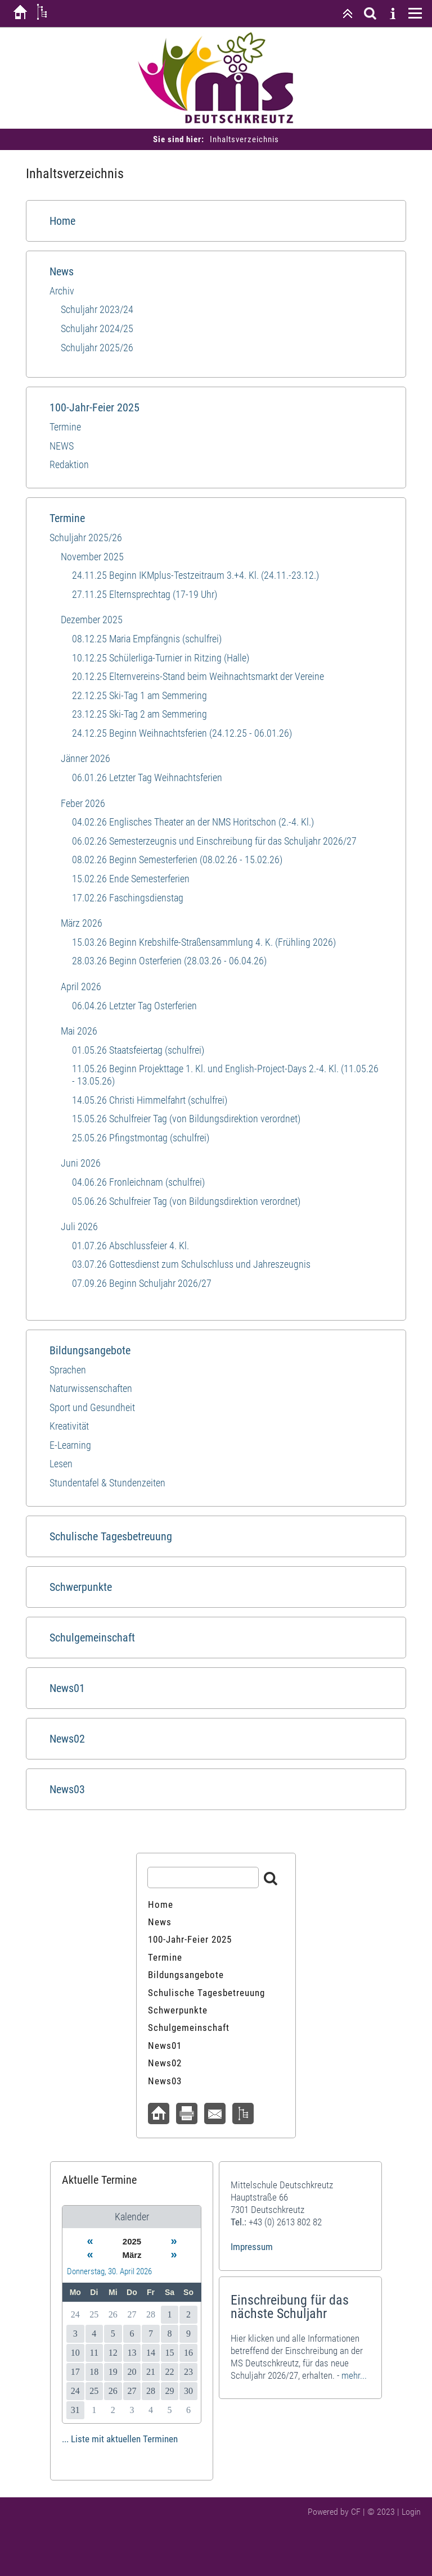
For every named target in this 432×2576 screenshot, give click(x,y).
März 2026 (81, 923)
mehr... (354, 2375)
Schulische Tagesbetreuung (111, 1536)
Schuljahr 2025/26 (97, 347)
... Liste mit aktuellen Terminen (120, 2439)
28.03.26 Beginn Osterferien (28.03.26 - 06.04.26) (169, 961)
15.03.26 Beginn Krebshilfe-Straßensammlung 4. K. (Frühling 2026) (204, 942)
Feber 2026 (83, 803)
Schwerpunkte (81, 1587)
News (62, 271)
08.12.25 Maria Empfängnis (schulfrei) (147, 639)
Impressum (252, 2246)
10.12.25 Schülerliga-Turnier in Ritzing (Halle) (160, 658)
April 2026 (81, 986)
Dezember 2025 (92, 619)
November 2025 (92, 557)
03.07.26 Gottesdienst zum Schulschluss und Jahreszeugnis (191, 1264)
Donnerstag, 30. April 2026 (109, 2271)
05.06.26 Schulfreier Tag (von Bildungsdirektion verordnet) (186, 1201)
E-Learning (70, 1445)
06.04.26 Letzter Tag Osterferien (134, 1006)
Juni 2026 (81, 1163)
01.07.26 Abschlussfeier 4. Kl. (130, 1245)
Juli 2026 (79, 1226)
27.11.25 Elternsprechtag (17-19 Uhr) (144, 594)
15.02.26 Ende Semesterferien (131, 879)
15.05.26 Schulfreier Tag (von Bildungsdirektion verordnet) (186, 1118)
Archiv (62, 291)
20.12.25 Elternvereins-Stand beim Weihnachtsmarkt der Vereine (198, 676)
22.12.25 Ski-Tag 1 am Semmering (139, 695)
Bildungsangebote (90, 1350)
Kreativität (69, 1426)
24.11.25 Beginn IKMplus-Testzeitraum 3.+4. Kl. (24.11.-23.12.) (195, 575)
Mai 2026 (79, 1031)
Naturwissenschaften (91, 1388)
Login (411, 2511)
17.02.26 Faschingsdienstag (127, 898)
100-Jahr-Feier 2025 (95, 407)
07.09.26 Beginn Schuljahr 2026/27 (142, 1283)
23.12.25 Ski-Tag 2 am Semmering (139, 714)
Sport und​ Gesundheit (92, 1407)
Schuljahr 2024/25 (97, 328)
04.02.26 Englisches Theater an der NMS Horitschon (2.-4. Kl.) (193, 822)
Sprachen (68, 1370)
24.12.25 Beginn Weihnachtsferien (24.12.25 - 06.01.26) (182, 733)
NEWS (62, 446)
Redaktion (69, 464)
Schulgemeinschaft (92, 1637)
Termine (65, 427)
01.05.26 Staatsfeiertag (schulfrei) (138, 1050)
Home (62, 221)
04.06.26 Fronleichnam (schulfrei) (138, 1182)
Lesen (61, 1464)
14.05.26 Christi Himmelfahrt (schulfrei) (149, 1100)
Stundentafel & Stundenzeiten (107, 1483)
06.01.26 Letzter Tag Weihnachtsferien (147, 777)
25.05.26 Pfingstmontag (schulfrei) (140, 1138)
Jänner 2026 (85, 758)
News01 (67, 1688)
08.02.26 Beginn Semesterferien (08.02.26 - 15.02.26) (177, 859)
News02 (67, 1738)
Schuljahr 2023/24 (97, 309)
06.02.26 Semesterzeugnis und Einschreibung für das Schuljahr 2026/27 (214, 841)
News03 (67, 1789)
